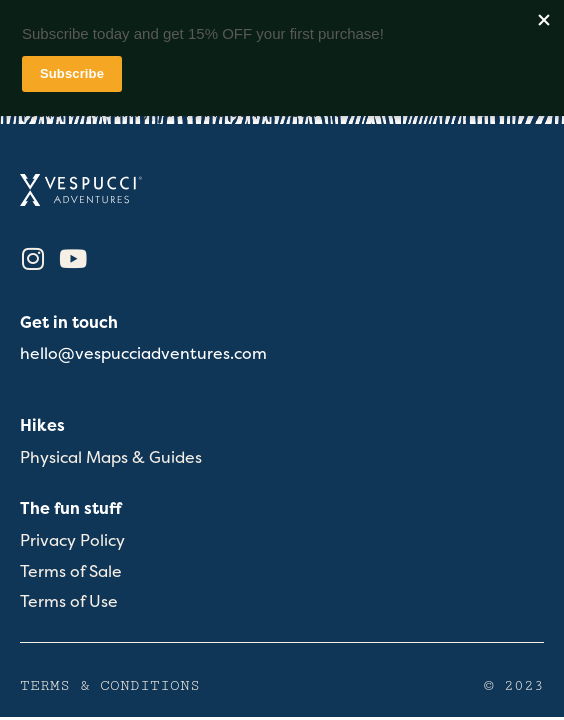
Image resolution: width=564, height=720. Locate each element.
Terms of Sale (71, 571)
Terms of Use (69, 601)
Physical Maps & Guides (111, 457)
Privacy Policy (72, 540)
